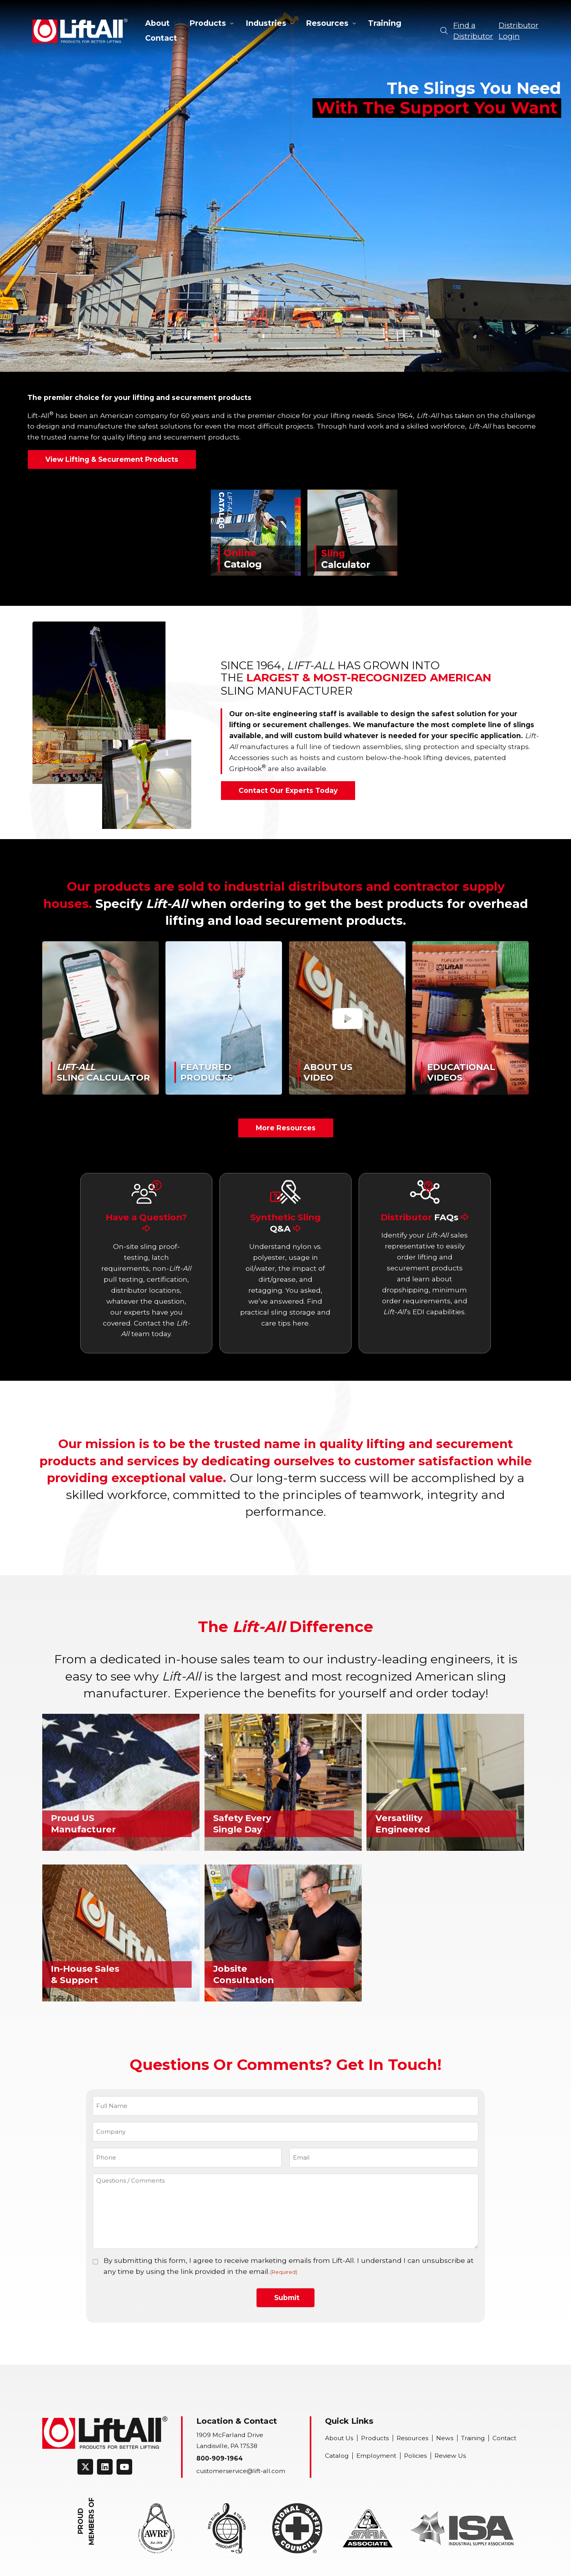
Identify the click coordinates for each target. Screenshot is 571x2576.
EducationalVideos (461, 1072)
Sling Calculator (103, 1072)
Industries (266, 23)
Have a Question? (146, 1222)
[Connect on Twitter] (85, 2467)
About (157, 23)
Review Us (450, 2455)
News (444, 2438)
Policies (415, 2455)
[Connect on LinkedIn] (105, 2467)
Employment (376, 2455)
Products (207, 23)
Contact (161, 38)
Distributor (425, 1217)
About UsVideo (327, 1072)
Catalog (336, 2455)
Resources (327, 23)
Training (384, 23)
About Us (339, 2438)
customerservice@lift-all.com (240, 2471)
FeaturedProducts (206, 1072)
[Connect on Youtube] (124, 2467)
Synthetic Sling (285, 1223)
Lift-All (79, 31)
